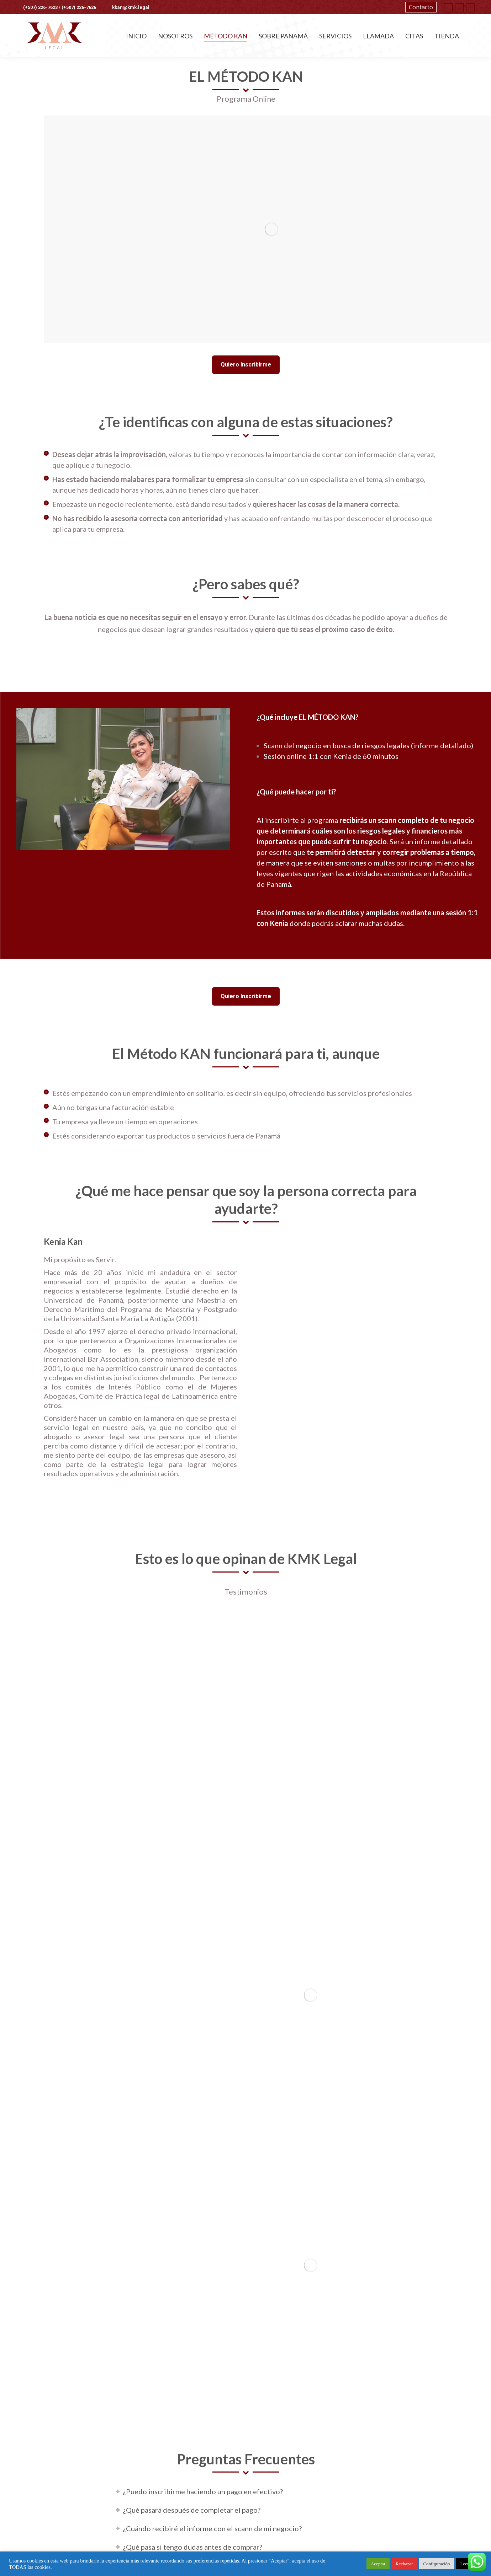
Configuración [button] (436, 2563)
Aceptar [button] (378, 2563)
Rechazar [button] (404, 2563)
